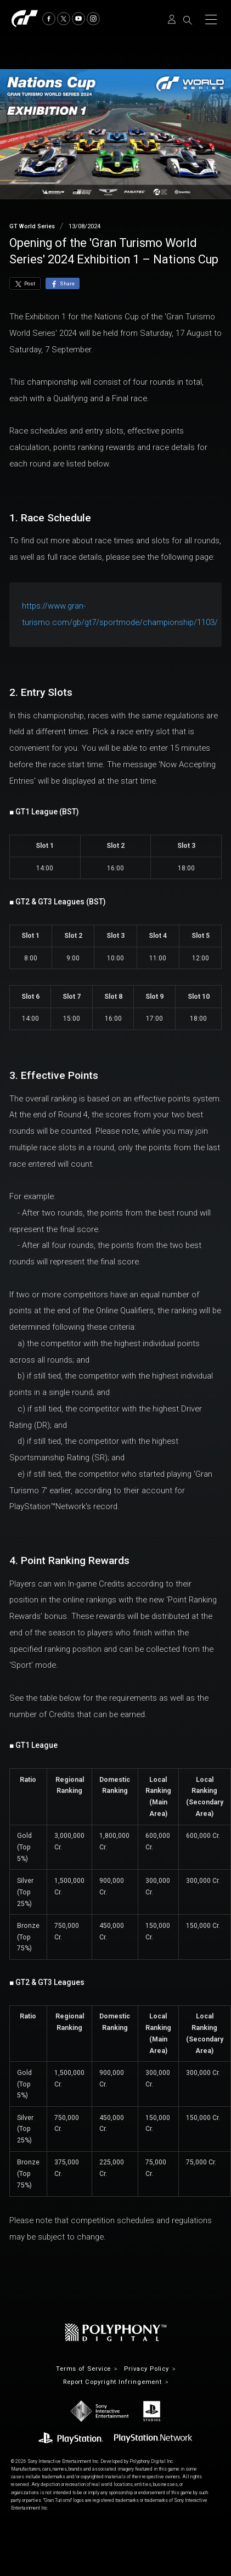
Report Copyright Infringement (112, 2382)
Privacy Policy (146, 2369)
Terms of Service (83, 2369)
